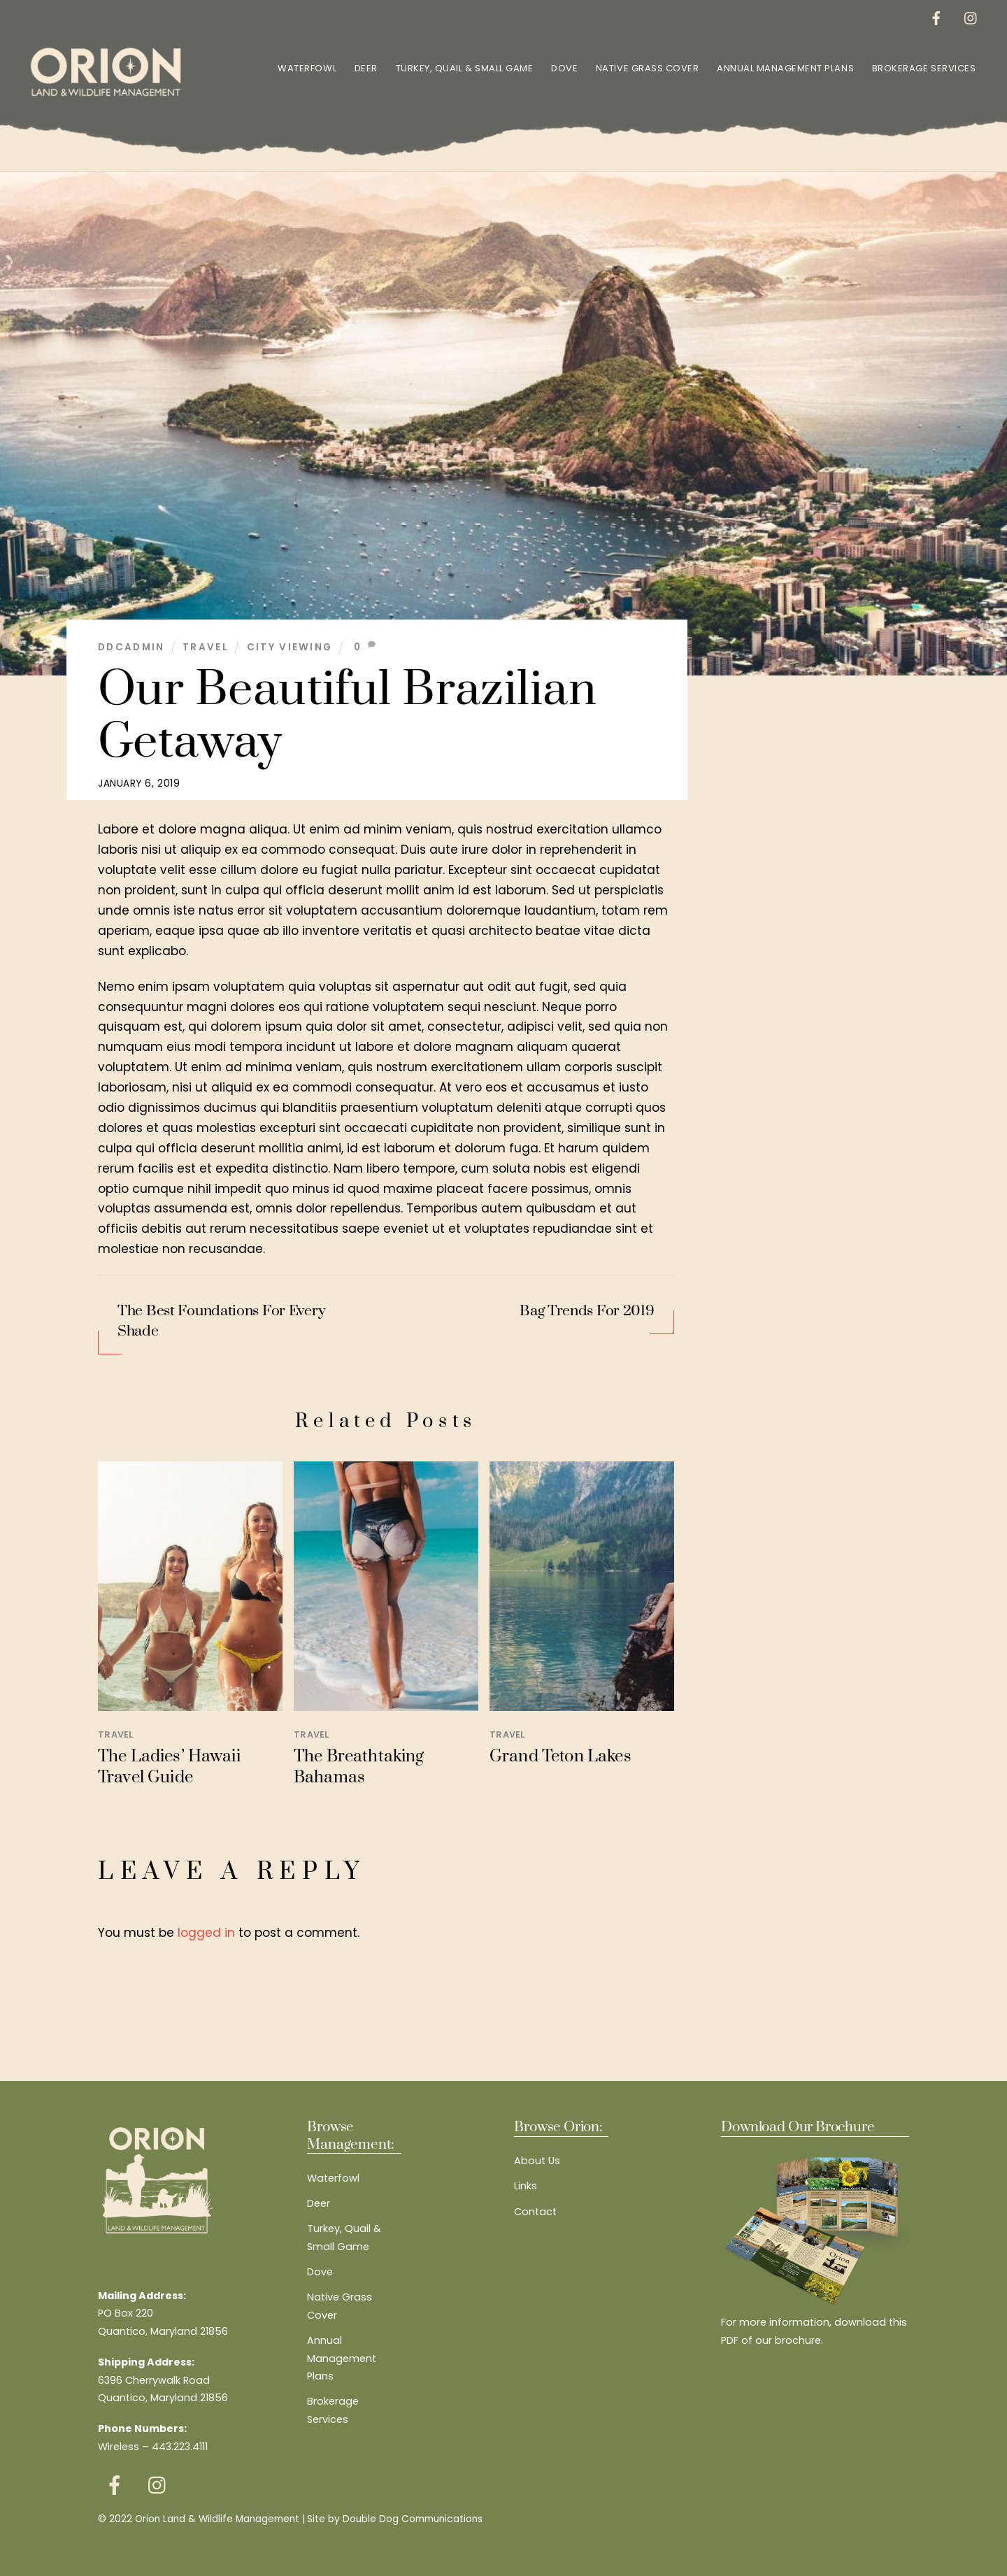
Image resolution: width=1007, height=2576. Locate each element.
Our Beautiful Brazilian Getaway (347, 715)
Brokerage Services (922, 67)
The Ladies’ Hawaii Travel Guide (169, 1766)
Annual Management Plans (783, 67)
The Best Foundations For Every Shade (220, 1320)
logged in (206, 1931)
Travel (206, 645)
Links (525, 2185)
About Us (537, 2160)
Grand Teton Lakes (560, 1755)
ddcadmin (131, 645)
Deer (364, 67)
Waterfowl (306, 67)
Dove (563, 67)
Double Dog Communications (413, 2517)
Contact (535, 2210)
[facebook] (935, 16)
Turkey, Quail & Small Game (463, 67)
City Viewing (290, 645)
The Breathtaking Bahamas (359, 1766)
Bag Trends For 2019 (587, 1310)
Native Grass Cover (645, 67)
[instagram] (970, 16)
